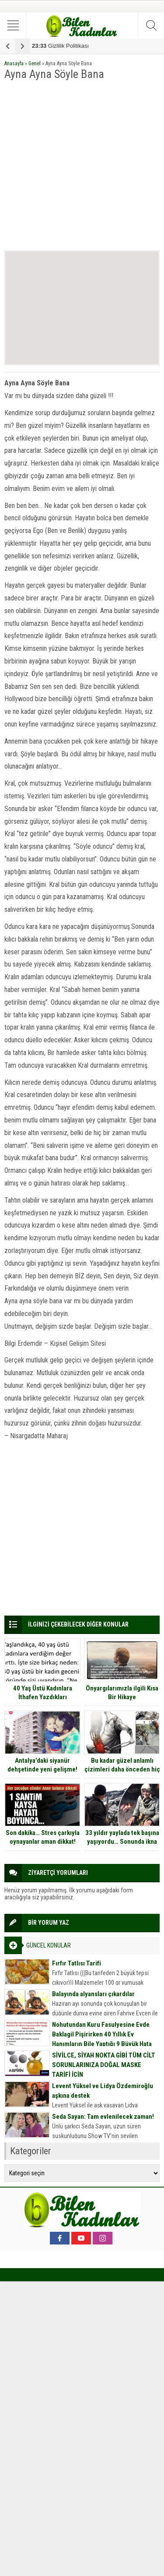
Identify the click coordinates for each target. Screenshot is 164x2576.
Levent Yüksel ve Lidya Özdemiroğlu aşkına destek (102, 2091)
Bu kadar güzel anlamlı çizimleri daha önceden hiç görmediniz (122, 1769)
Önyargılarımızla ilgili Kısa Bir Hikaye (122, 1692)
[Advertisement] (82, 166)
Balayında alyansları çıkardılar (93, 1994)
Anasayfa (14, 63)
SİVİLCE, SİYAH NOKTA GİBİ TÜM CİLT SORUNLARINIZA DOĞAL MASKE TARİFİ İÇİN (103, 2064)
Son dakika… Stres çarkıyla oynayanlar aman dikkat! (43, 1837)
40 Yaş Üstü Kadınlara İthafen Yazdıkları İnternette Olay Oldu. (42, 1697)
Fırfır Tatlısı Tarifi (76, 1963)
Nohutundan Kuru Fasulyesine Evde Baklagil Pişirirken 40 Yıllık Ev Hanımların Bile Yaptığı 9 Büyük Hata (102, 2034)
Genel (34, 63)
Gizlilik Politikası (60, 45)
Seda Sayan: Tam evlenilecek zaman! (103, 2117)
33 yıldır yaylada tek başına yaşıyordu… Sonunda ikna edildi (122, 1841)
